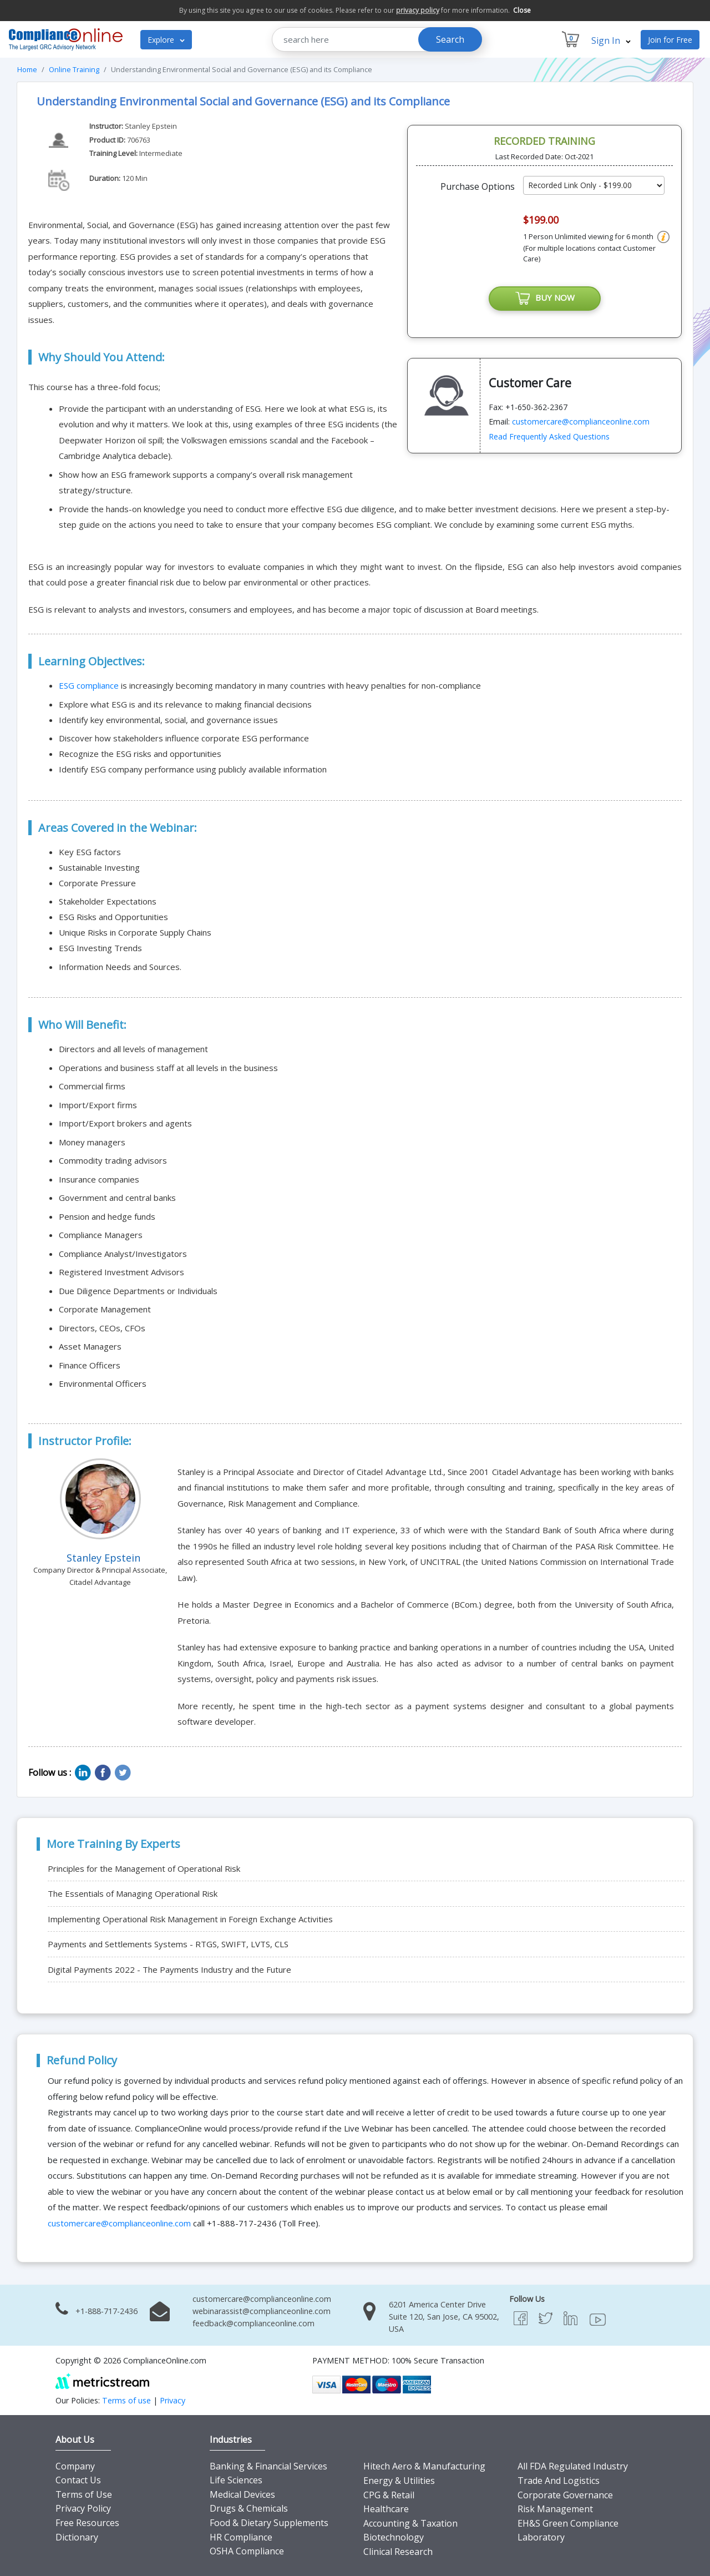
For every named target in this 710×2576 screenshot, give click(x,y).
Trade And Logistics (559, 2480)
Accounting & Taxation (410, 2523)
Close (522, 10)
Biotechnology (393, 2537)
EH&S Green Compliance (568, 2523)
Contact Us (78, 2480)
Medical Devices (242, 2494)
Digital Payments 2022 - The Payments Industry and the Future (169, 1969)
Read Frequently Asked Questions (549, 436)
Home (27, 69)
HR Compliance (241, 2537)
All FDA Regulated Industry (573, 2466)
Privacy (172, 2400)
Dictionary (76, 2537)
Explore (166, 39)
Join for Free (670, 39)
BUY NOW (545, 298)
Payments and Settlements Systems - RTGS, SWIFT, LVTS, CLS (168, 1943)
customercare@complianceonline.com (581, 421)
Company (75, 2466)
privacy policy (417, 10)
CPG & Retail (388, 2495)
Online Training (74, 69)
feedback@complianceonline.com (253, 2323)
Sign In (611, 40)
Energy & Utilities (399, 2480)
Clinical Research (398, 2551)
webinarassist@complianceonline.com (261, 2311)
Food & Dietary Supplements (269, 2523)
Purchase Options (477, 186)
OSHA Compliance (247, 2551)
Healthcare (386, 2509)
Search (450, 39)
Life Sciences (236, 2480)
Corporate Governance (565, 2495)
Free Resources (87, 2523)
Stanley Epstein (152, 126)
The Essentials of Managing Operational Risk (132, 1893)
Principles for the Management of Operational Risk (144, 1868)
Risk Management (555, 2509)
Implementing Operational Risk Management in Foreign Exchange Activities (190, 1919)
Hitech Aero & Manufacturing (424, 2466)
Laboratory (541, 2537)
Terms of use (126, 2400)
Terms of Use (83, 2494)
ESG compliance (89, 685)
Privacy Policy (83, 2508)
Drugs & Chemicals (249, 2508)
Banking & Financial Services (268, 2466)
